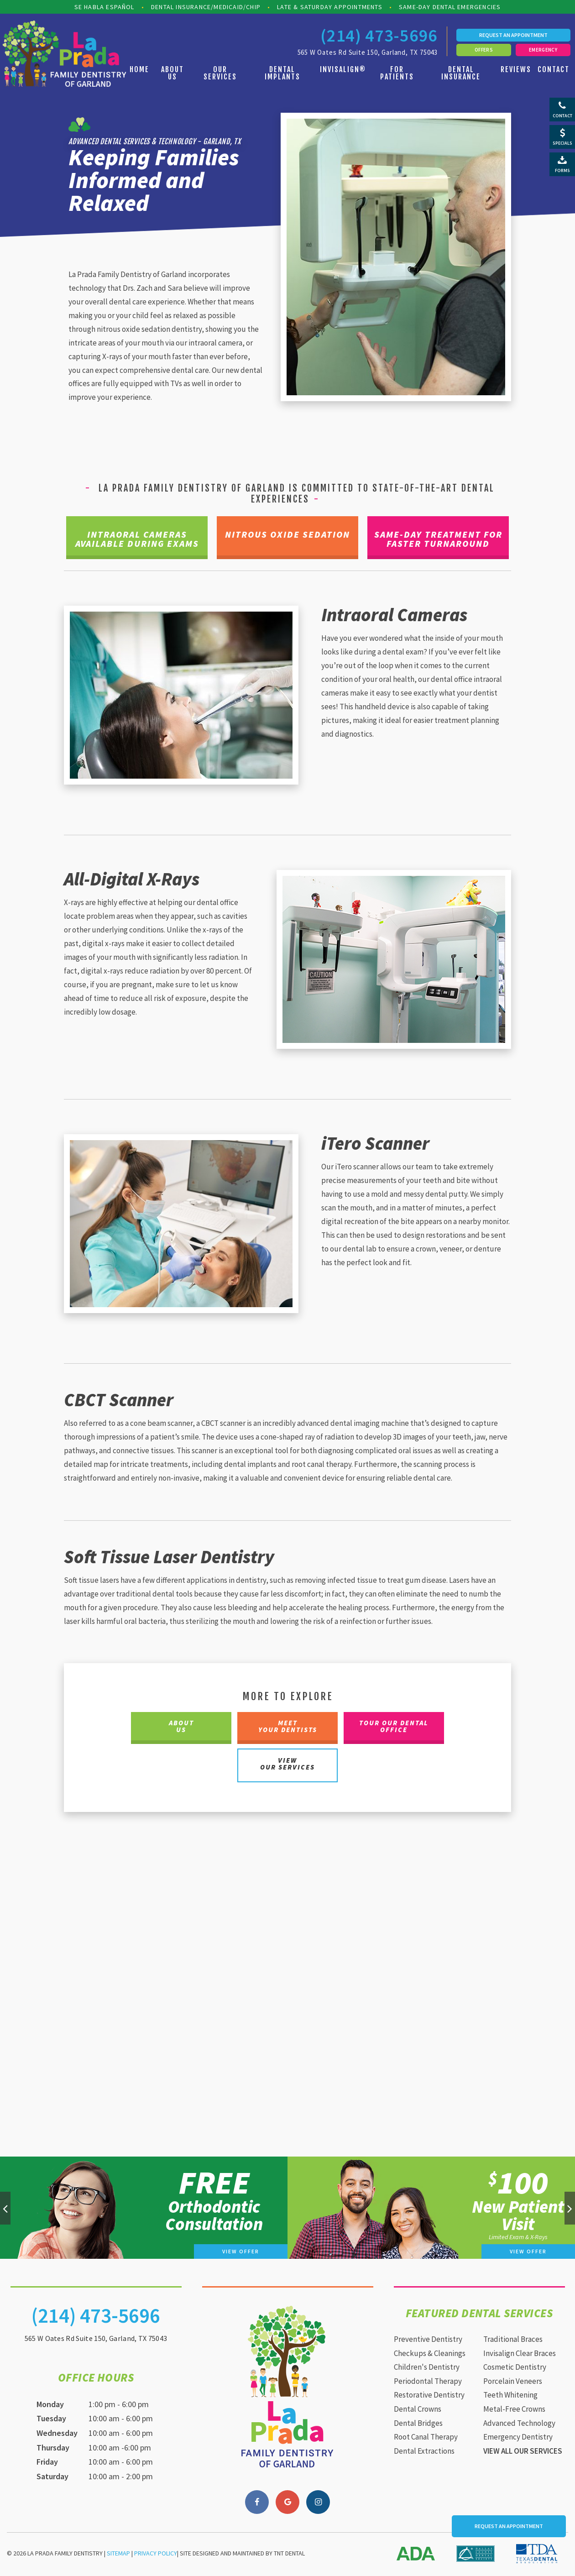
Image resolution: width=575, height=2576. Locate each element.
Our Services (220, 73)
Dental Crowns (417, 2410)
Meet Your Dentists (287, 1727)
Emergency (543, 50)
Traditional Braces (513, 2340)
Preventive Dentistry (428, 2340)
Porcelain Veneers (512, 2382)
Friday (47, 2463)
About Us (172, 73)
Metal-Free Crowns (514, 2410)
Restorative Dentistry (429, 2396)
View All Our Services (522, 2452)
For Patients (397, 73)
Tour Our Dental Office (394, 1727)
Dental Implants (282, 73)
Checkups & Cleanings (429, 2355)
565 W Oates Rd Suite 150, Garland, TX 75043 (368, 52)
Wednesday (57, 2434)
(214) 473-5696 (379, 35)
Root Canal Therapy (426, 2438)
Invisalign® (343, 69)
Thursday (53, 2449)
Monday (50, 2405)
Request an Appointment (513, 34)
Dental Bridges (418, 2424)
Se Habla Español (104, 7)
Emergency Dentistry (518, 2438)
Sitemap (118, 2554)
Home (139, 69)
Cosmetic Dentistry (514, 2368)
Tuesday (51, 2419)
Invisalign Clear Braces (519, 2355)
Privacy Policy (155, 2554)
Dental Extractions (424, 2452)
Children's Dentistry (427, 2368)
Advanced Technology (519, 2424)
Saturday (52, 2477)
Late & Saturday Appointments (329, 7)
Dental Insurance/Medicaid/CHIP (206, 7)
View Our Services (287, 1765)
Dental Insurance (461, 73)
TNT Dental (289, 2554)
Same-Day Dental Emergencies (450, 7)
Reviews (516, 69)
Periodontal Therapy (428, 2382)
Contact (554, 69)
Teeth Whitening (510, 2396)
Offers (484, 50)
